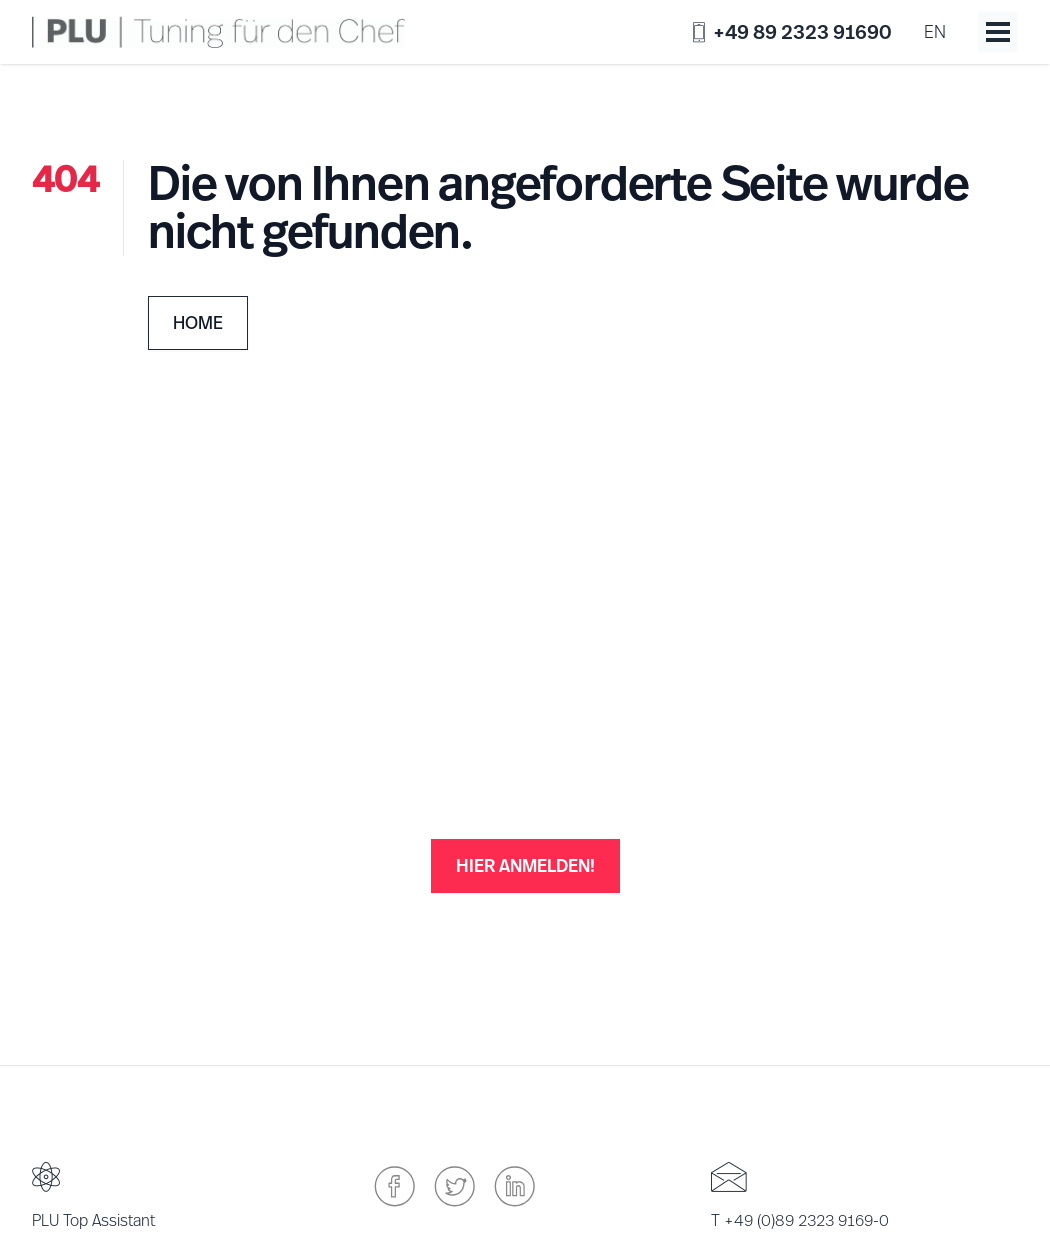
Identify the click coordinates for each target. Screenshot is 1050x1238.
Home (198, 322)
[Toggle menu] (998, 32)
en (935, 31)
